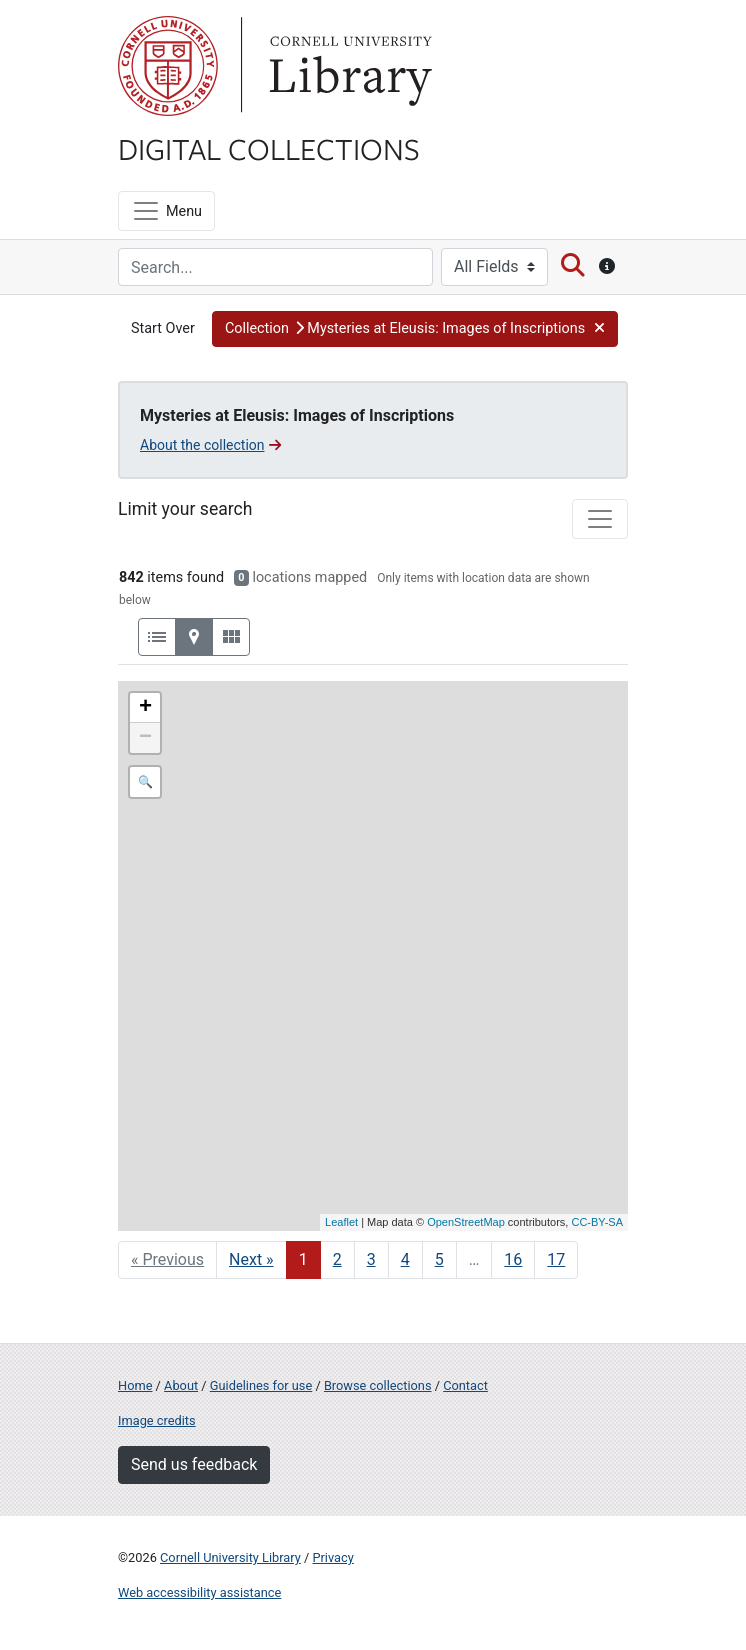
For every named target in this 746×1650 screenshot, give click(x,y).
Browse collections (378, 1385)
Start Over (163, 328)
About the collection (210, 445)
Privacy (332, 1557)
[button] (415, 329)
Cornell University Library (230, 1557)
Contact (465, 1385)
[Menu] (166, 211)
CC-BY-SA (597, 1222)
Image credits (157, 1420)
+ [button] (145, 708)
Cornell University (168, 66)
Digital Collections (269, 148)
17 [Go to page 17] (556, 1259)
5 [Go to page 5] (439, 1259)
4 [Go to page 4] (405, 1259)
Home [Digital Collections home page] (135, 1385)
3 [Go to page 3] (371, 1259)
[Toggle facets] (600, 519)
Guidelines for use (261, 1385)
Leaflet (341, 1222)
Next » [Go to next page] (251, 1259)
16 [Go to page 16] (513, 1259)
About (181, 1385)
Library (348, 66)
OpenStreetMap (466, 1222)
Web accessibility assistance (199, 1592)
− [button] (145, 738)
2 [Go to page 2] (337, 1259)
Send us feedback (194, 1464)
